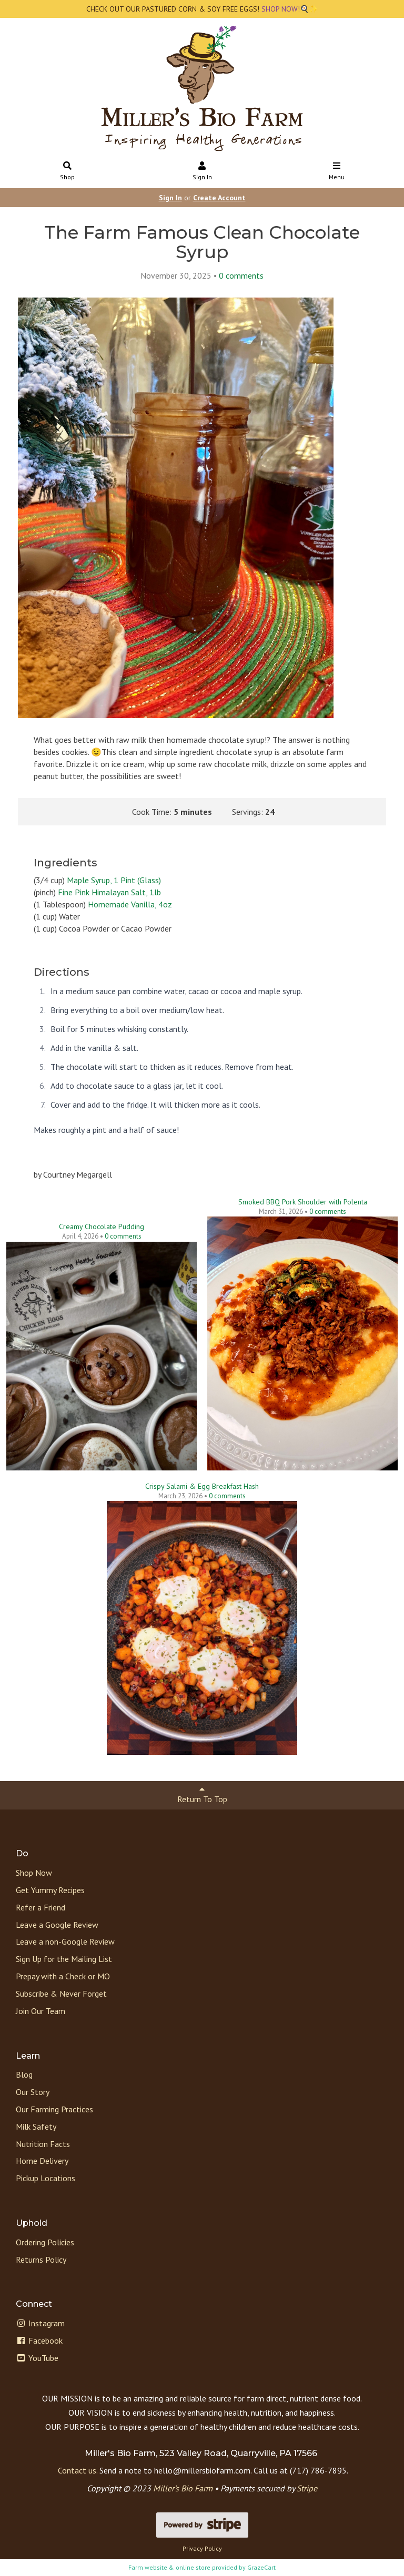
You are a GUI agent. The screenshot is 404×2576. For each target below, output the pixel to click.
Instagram (40, 2323)
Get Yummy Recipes (50, 1890)
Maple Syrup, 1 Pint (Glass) (114, 880)
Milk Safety (36, 2126)
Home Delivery (42, 2160)
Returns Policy (41, 2259)
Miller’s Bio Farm (183, 2488)
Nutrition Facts (43, 2144)
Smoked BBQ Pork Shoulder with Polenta (302, 1202)
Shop (67, 171)
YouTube (37, 2358)
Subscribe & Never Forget (61, 1993)
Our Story (32, 2092)
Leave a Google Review (57, 1924)
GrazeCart (261, 2567)
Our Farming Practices (54, 2109)
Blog (24, 2074)
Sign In (202, 171)
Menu (337, 171)
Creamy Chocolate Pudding (101, 1226)
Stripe (307, 2488)
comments (241, 275)
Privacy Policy (202, 2548)
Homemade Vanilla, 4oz (130, 904)
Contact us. (77, 2470)
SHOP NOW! (279, 9)
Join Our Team (40, 2011)
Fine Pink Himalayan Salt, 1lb (109, 892)
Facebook (39, 2340)
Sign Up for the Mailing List (64, 1959)
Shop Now (34, 1872)
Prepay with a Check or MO (63, 1976)
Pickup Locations (45, 2178)
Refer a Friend (40, 1907)
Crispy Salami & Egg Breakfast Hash (202, 1486)
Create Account (219, 197)
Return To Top (202, 1794)
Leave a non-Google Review (65, 1941)
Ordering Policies (45, 2242)
